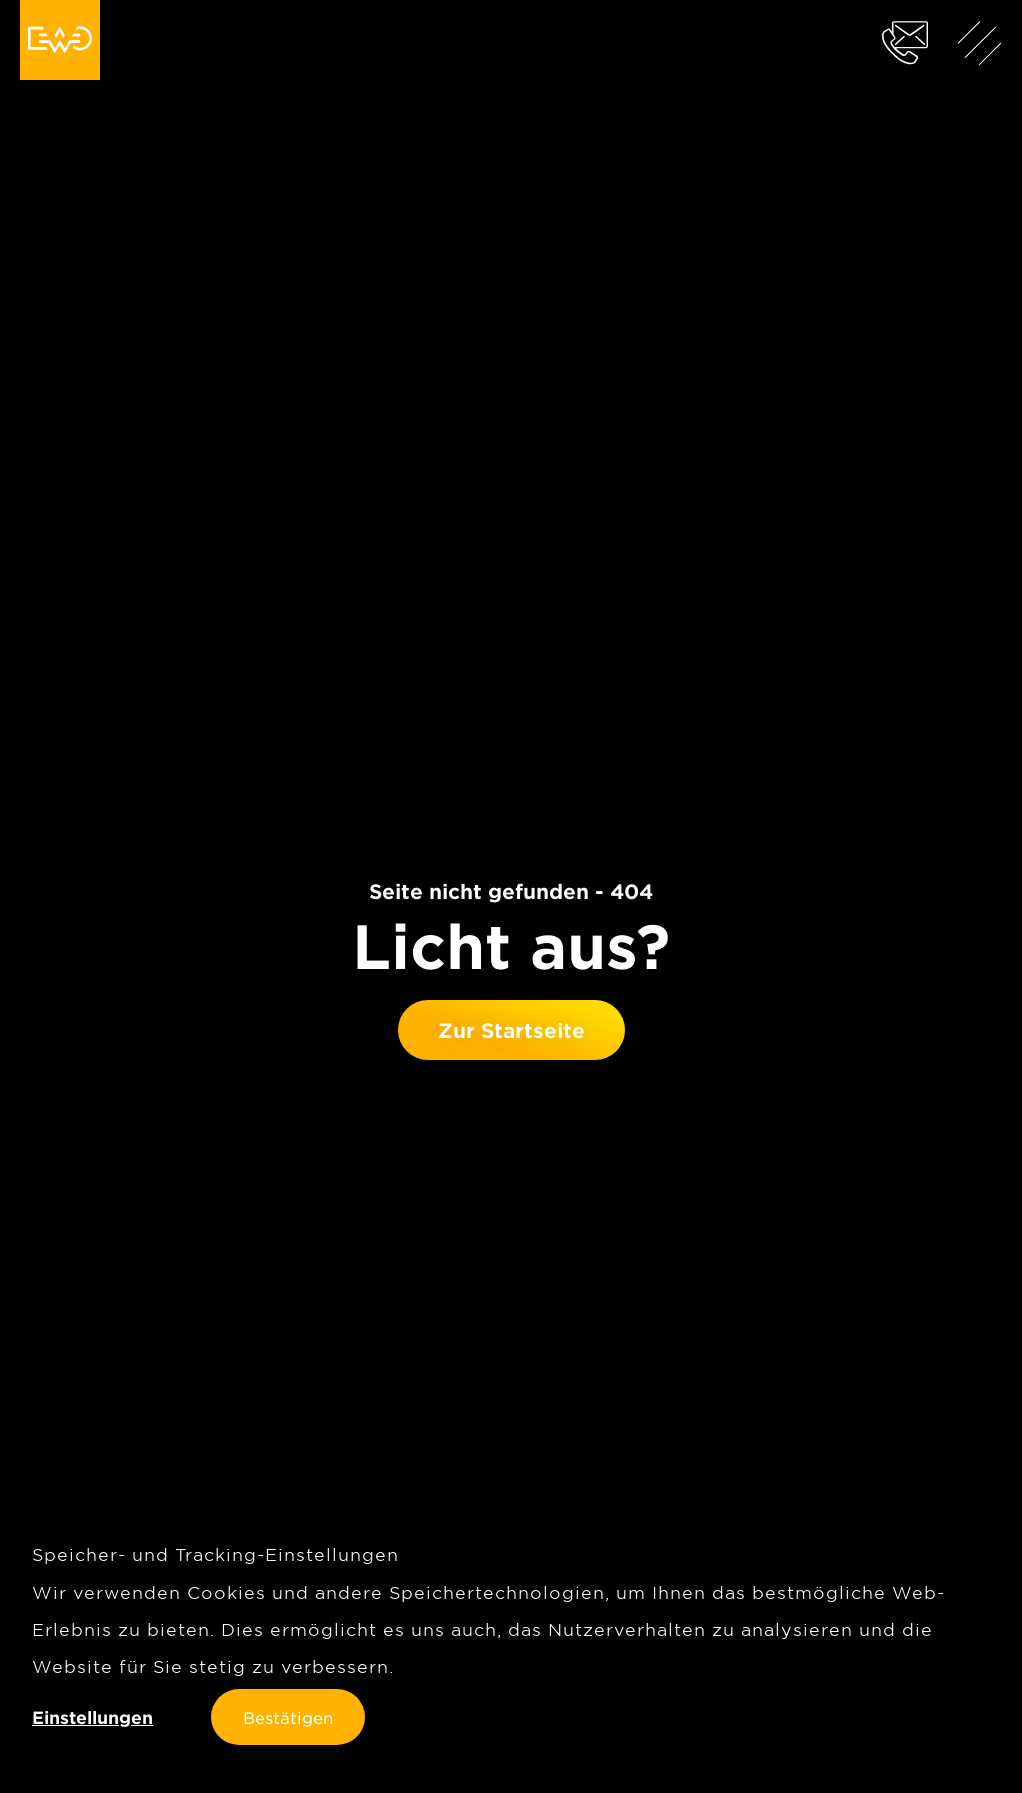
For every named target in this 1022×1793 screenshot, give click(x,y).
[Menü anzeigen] (980, 42)
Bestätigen (288, 1717)
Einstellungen (92, 1717)
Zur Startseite (511, 1030)
